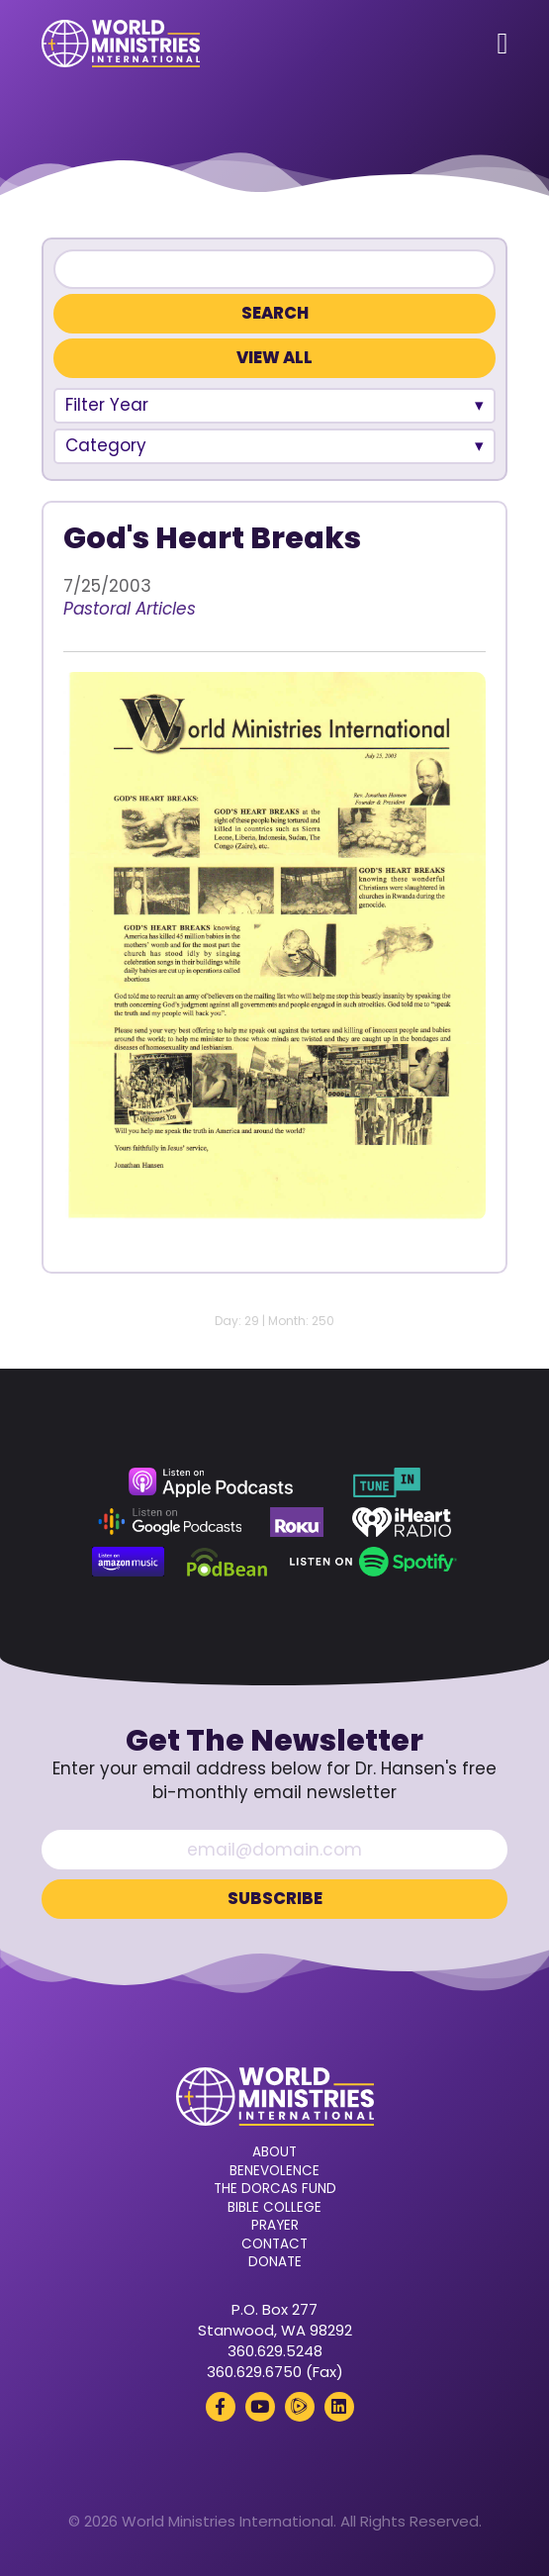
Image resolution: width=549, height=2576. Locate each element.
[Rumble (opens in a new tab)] (300, 2407)
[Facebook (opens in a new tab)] (220, 2407)
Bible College (274, 2208)
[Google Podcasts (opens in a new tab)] (170, 1522)
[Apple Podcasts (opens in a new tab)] (211, 1482)
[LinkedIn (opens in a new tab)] (339, 2407)
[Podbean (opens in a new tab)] (227, 1561)
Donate (275, 2262)
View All (274, 357)
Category (105, 445)
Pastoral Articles (129, 608)
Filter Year (106, 405)
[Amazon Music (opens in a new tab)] (128, 1561)
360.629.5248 (275, 2350)
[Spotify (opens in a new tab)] (373, 1561)
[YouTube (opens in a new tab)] (260, 2407)
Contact (274, 2244)
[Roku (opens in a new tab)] (296, 1522)
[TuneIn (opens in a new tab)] (386, 1482)
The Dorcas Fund (275, 2189)
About (274, 2152)
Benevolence (274, 2171)
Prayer (275, 2226)
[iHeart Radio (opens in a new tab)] (402, 1522)
